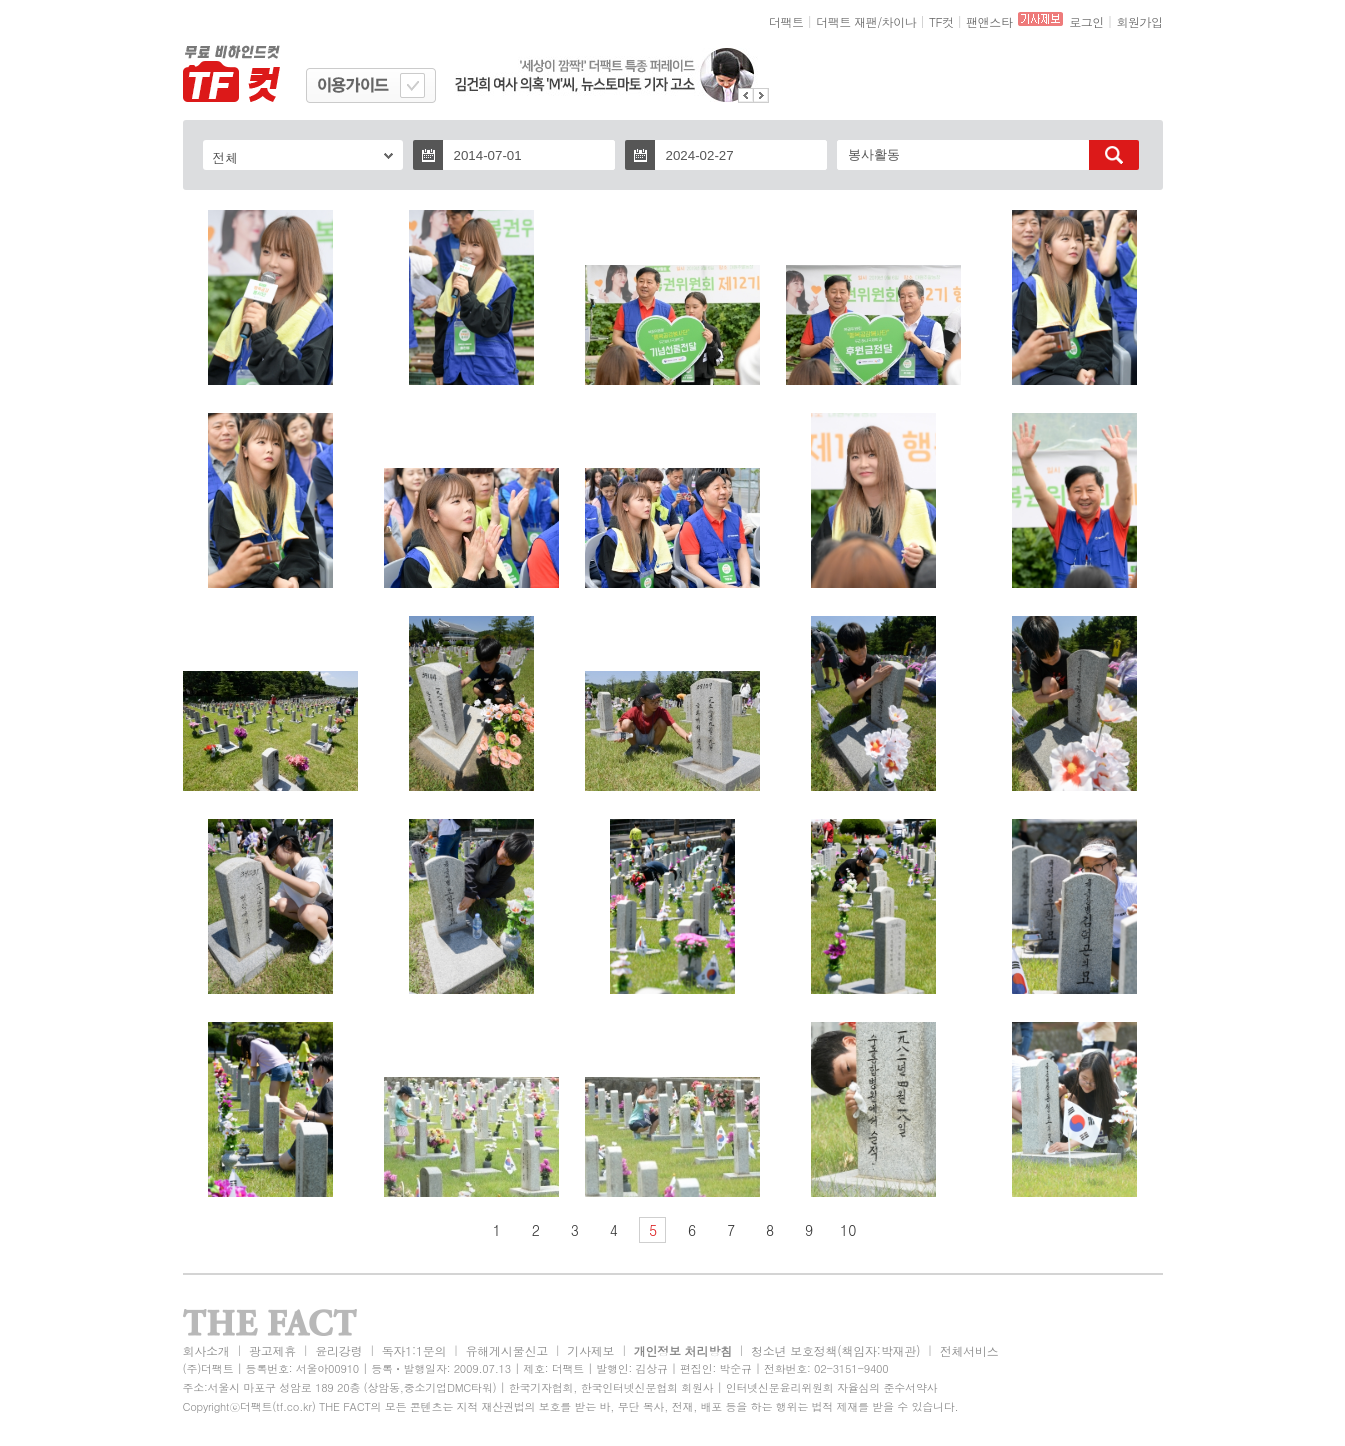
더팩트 (786, 21)
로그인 (1086, 21)
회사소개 (206, 1350)
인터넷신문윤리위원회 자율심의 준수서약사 (832, 1387)
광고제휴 (272, 1350)
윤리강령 (338, 1350)
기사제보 (590, 1350)
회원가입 (1139, 21)
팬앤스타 (989, 21)
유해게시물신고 (507, 1350)
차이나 (899, 21)
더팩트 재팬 (846, 21)
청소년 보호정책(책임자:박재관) (835, 1350)
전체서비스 (969, 1350)
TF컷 (941, 21)
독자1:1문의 (414, 1350)
